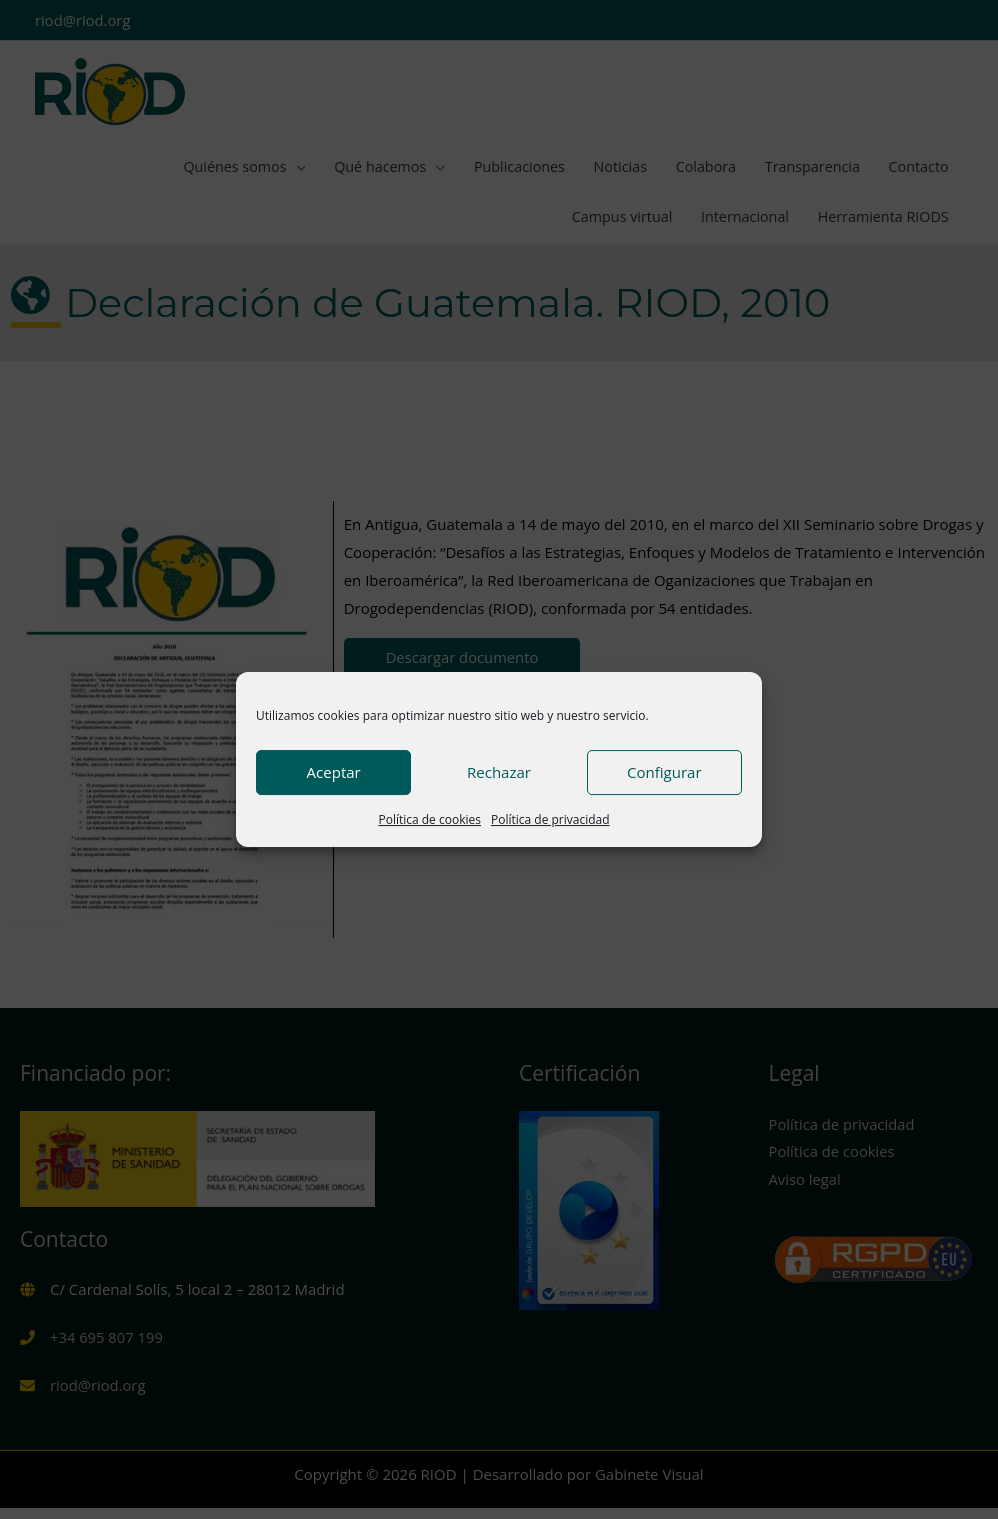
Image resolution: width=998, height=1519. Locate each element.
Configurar (664, 772)
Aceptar (334, 772)
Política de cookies (429, 819)
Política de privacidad (550, 819)
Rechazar (499, 772)
